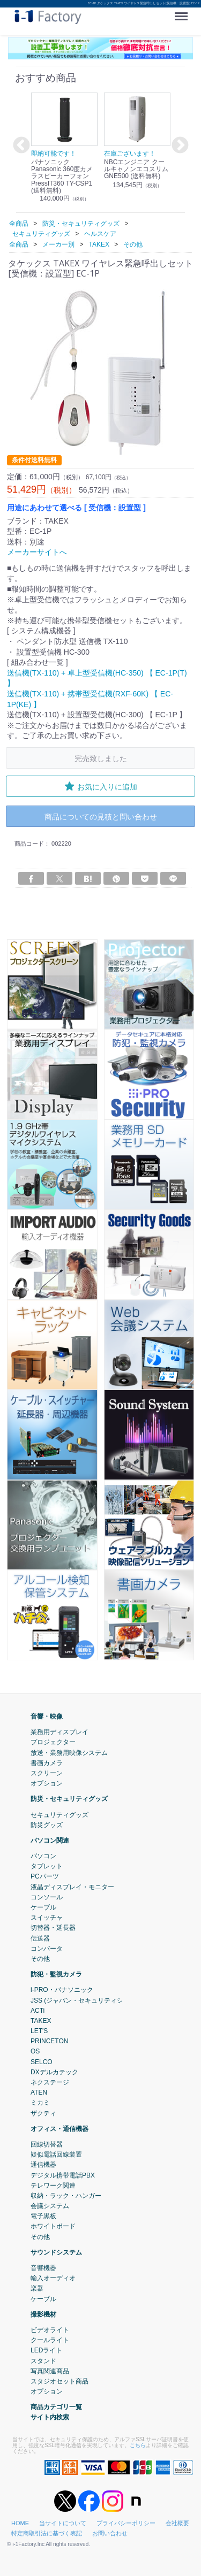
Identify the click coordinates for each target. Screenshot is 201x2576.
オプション (47, 1783)
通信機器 (43, 2164)
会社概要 (177, 2523)
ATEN (39, 2092)
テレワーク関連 (53, 2185)
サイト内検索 (50, 2417)
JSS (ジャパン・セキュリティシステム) (88, 2000)
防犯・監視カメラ (56, 1974)
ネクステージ (50, 2082)
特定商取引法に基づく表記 (46, 2533)
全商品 (18, 223)
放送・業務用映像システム (69, 1752)
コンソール (47, 1896)
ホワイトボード (53, 2226)
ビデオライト (50, 2330)
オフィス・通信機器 (59, 2128)
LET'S (39, 2031)
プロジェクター (53, 1742)
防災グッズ (47, 1824)
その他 (40, 1958)
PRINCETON (49, 2041)
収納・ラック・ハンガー (66, 2195)
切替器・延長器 (53, 1927)
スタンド (43, 2360)
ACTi (37, 2010)
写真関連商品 (50, 2370)
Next (178, 146)
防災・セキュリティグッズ (69, 1799)
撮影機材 (43, 2314)
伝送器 (40, 1938)
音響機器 (43, 2268)
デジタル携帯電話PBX (63, 2175)
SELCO (42, 2061)
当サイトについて (62, 2523)
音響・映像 (47, 1716)
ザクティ (43, 2113)
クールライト (50, 2340)
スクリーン (47, 1773)
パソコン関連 (50, 1840)
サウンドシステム (56, 2252)
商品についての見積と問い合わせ (100, 816)
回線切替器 (47, 2144)
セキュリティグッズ (59, 1814)
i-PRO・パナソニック (62, 1990)
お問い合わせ (110, 2533)
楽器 (37, 2288)
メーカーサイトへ (37, 552)
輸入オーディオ (53, 2278)
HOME (20, 2523)
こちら (138, 2445)
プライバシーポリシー (125, 2523)
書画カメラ (47, 1762)
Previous (20, 146)
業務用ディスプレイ (59, 1732)
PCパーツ (45, 1876)
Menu (183, 12)
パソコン (43, 1856)
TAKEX (41, 2020)
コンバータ (47, 1948)
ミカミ (40, 2102)
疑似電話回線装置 (56, 2154)
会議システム (50, 2206)
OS (35, 2051)
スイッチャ (47, 1917)
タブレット (47, 1866)
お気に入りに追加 (100, 786)
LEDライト (46, 2350)
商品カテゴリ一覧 (56, 2407)
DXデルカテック (54, 2071)
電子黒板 (43, 2216)
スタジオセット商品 (59, 2381)
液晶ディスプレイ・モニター (72, 1886)
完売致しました (101, 758)
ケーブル (43, 1907)
